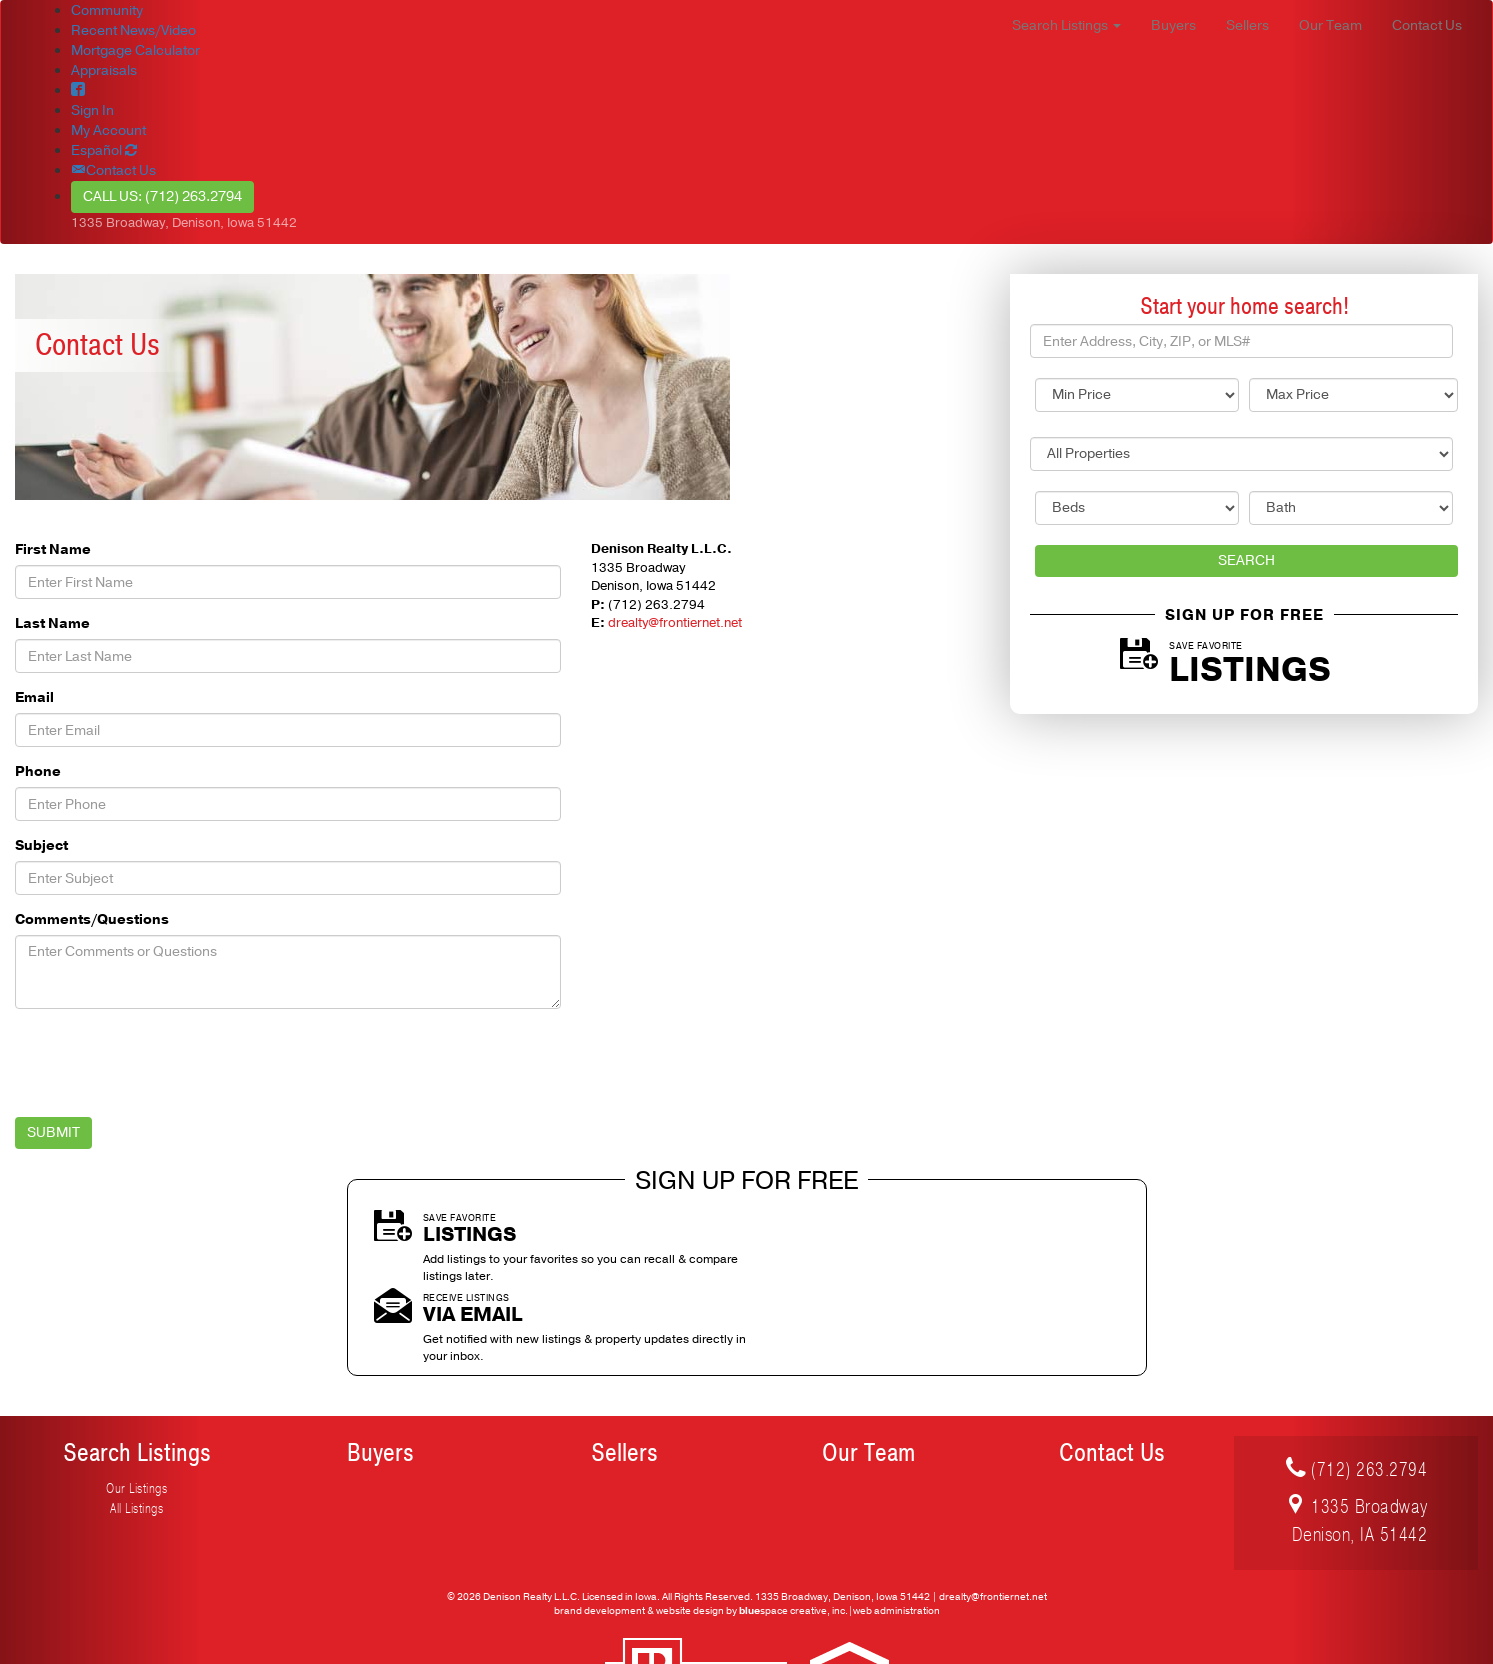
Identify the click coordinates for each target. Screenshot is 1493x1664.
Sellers (624, 1373)
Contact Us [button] (1427, 25)
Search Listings (137, 1373)
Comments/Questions (92, 919)
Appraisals (104, 70)
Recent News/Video (133, 30)
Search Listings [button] (1066, 25)
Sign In (92, 110)
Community (107, 10)
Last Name (52, 623)
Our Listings (136, 1408)
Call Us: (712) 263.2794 (162, 196)
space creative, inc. (793, 1530)
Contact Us (1112, 1373)
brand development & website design (639, 1530)
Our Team (868, 1373)
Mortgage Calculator (135, 50)
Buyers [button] (1173, 25)
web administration (896, 1530)
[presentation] (167, 1063)
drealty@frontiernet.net (675, 623)
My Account (108, 130)
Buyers (380, 1373)
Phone (38, 771)
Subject (41, 845)
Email (34, 697)
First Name (53, 549)
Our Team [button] (1330, 25)
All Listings (136, 1428)
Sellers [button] (1247, 25)
